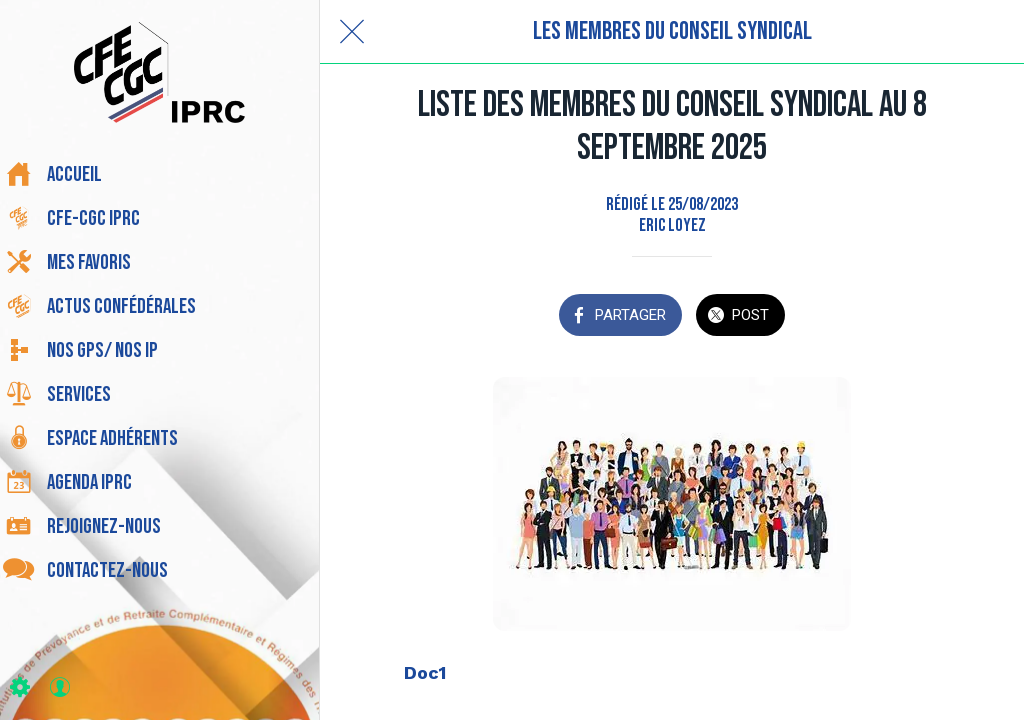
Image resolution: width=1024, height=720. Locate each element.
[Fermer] (352, 32)
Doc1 (425, 672)
